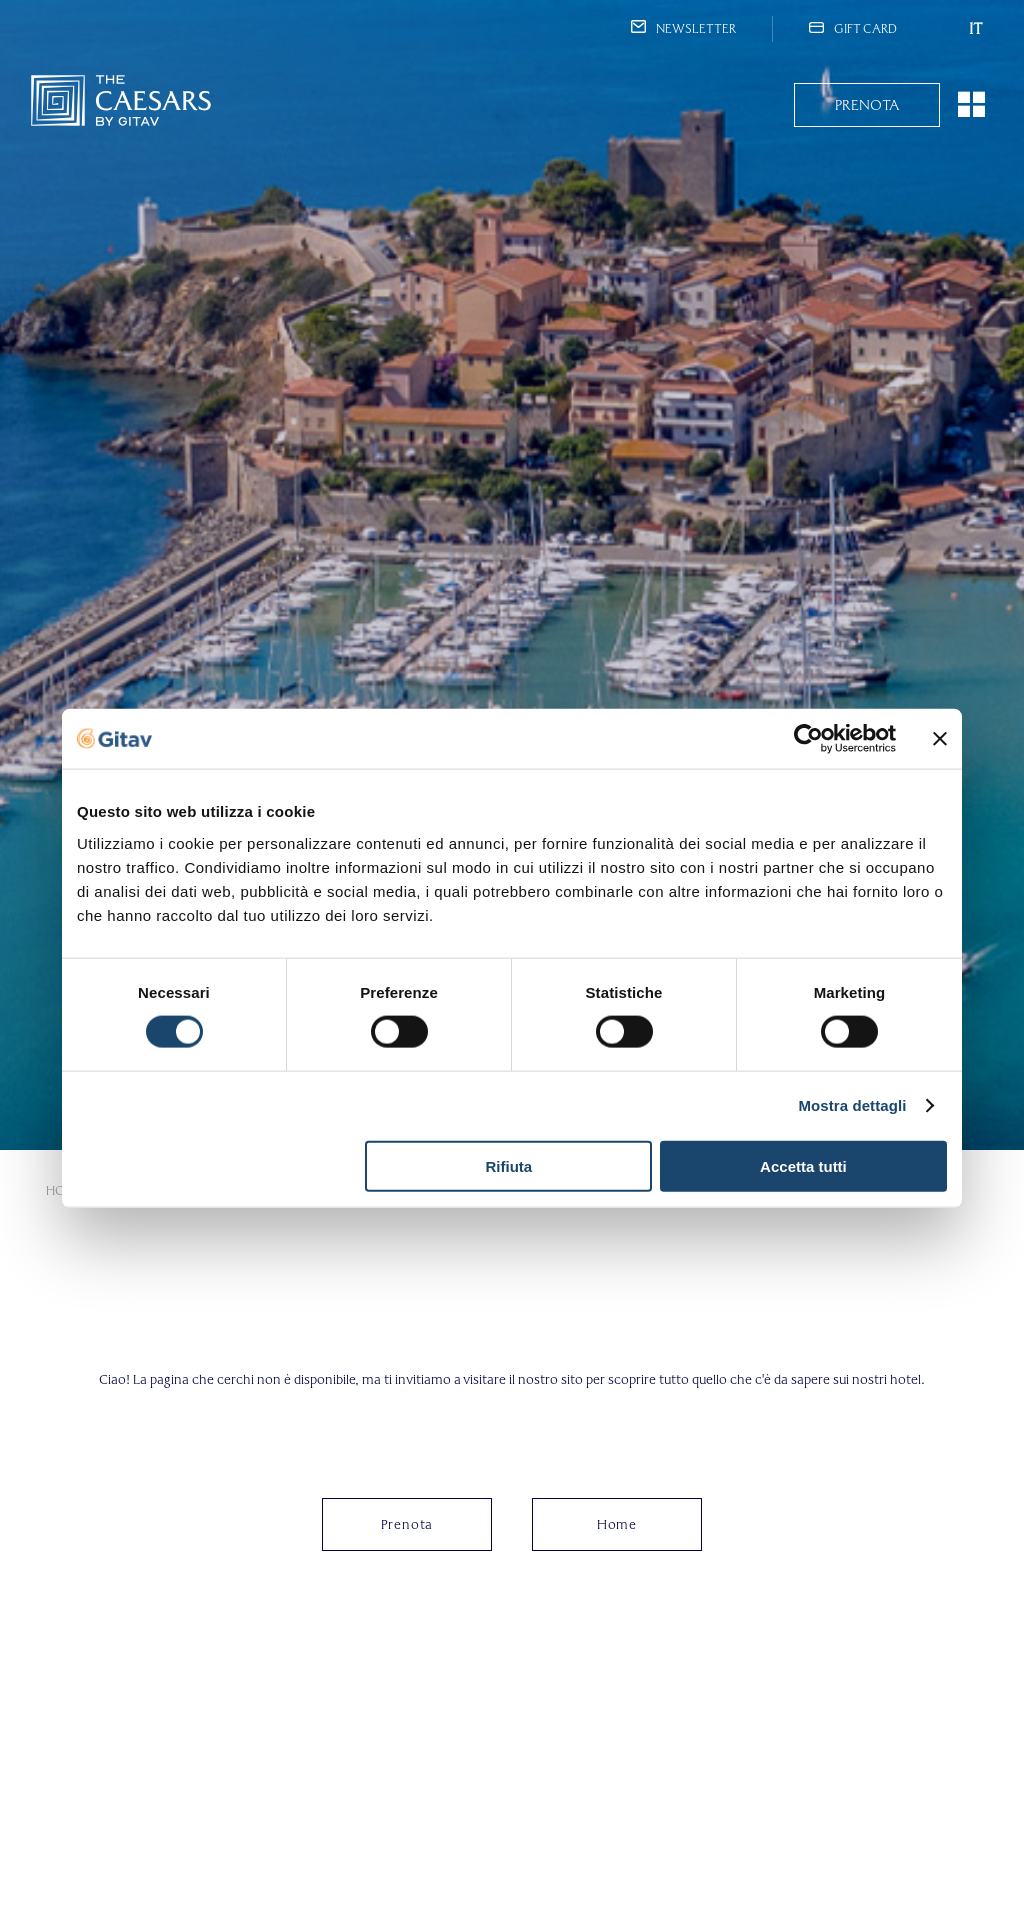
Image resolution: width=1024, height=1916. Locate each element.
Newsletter (683, 29)
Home (617, 1524)
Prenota (867, 105)
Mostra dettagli (852, 1105)
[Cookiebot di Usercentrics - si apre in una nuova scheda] (808, 739)
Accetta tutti (803, 1165)
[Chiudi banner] (940, 739)
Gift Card (853, 29)
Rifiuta (509, 1165)
